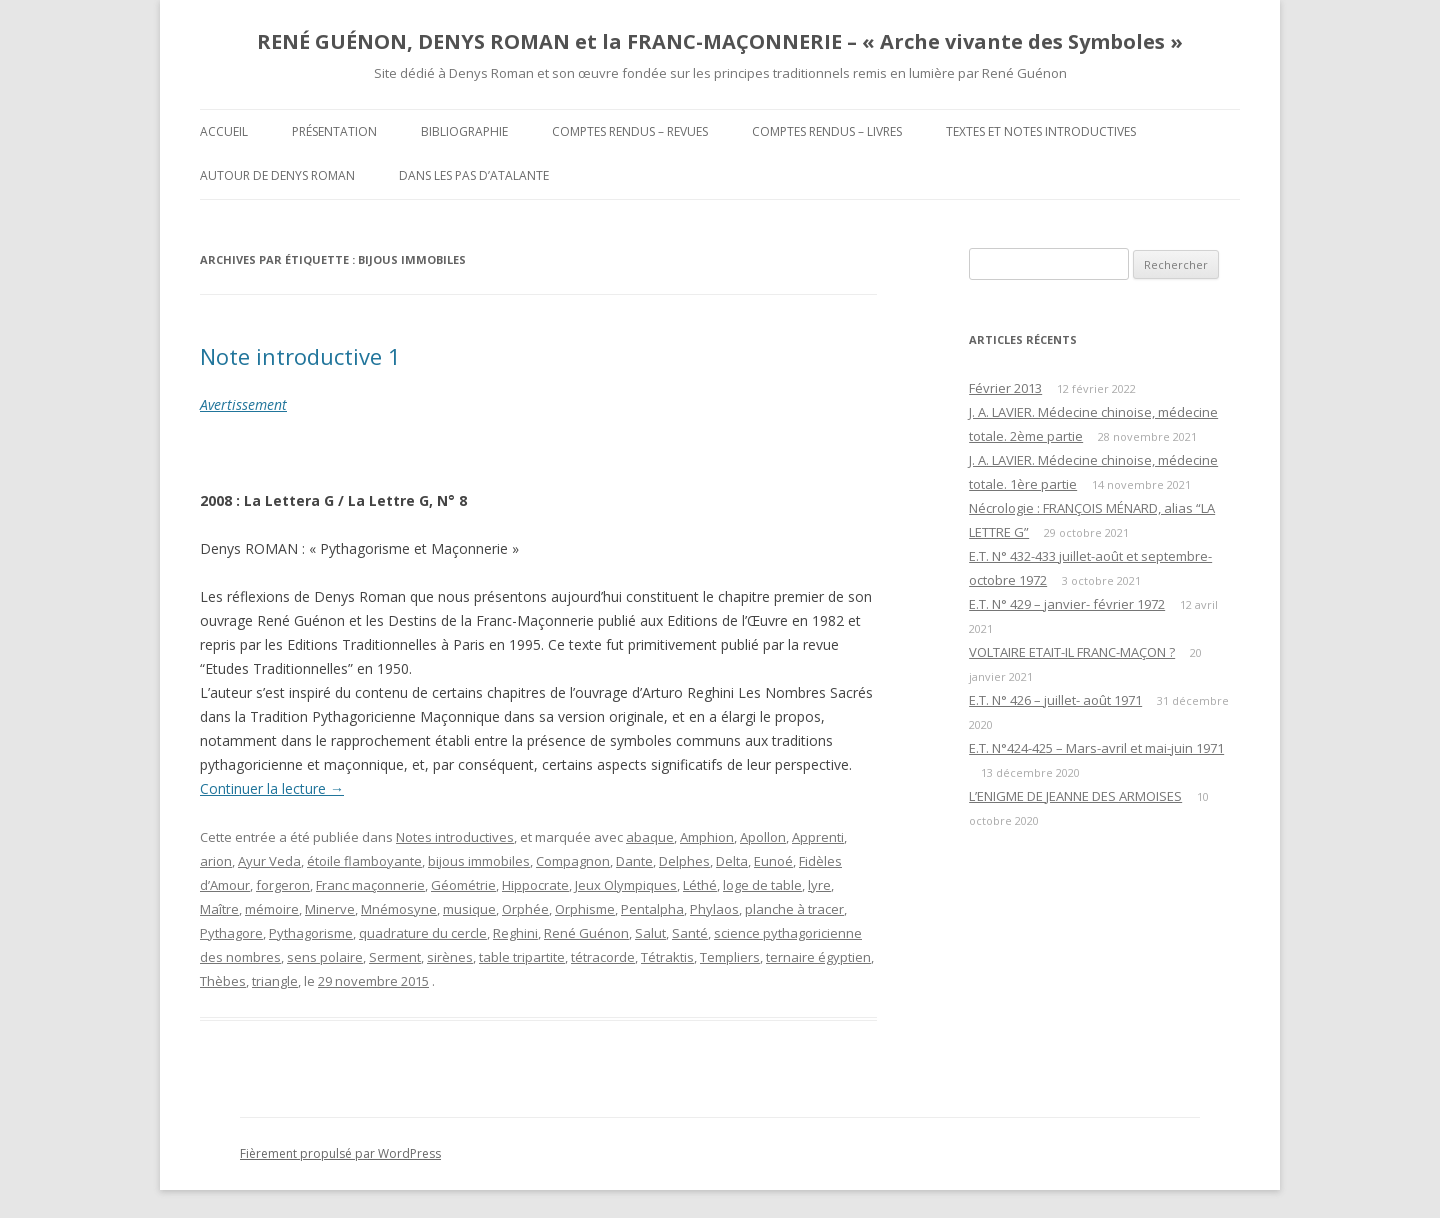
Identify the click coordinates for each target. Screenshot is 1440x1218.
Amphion (707, 837)
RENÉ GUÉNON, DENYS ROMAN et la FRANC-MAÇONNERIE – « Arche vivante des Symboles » (720, 41)
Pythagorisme (311, 933)
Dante (634, 861)
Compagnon (573, 861)
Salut (650, 933)
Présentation (334, 131)
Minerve (330, 909)
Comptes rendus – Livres (827, 131)
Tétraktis (667, 957)
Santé (690, 933)
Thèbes (223, 981)
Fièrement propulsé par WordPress (340, 1153)
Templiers (730, 957)
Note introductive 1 (300, 356)
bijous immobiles (479, 861)
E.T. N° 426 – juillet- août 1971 (1055, 700)
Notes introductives (455, 837)
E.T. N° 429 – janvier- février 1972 (1067, 604)
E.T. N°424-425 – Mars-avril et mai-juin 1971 (1096, 748)
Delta (732, 861)
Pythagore (231, 933)
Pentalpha (652, 909)
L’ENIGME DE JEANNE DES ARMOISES (1075, 796)
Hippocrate (535, 885)
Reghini (515, 933)
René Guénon (586, 933)
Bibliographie (464, 131)
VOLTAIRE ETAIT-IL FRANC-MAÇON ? (1072, 652)
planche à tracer (794, 909)
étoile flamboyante (364, 861)
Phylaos (714, 909)
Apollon (763, 837)
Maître (219, 909)
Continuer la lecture (272, 788)
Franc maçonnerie (370, 885)
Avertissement (243, 404)
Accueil (224, 131)
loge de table (762, 885)
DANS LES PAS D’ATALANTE (474, 175)
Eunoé (773, 861)
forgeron (283, 885)
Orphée (525, 909)
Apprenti (818, 837)
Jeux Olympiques (626, 885)
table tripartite (522, 957)
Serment (395, 957)
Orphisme (585, 909)
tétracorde (603, 957)
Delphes (684, 861)
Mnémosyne (399, 909)
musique (469, 909)
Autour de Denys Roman (277, 175)
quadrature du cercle (423, 933)
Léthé (700, 885)
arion (216, 861)
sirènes (450, 957)
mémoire (272, 909)
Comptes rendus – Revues (630, 131)
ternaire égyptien (818, 957)
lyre (819, 885)
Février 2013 (1005, 388)
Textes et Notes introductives (1041, 131)
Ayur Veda (269, 861)
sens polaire (325, 957)
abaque (650, 837)
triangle (275, 981)
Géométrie (463, 885)
